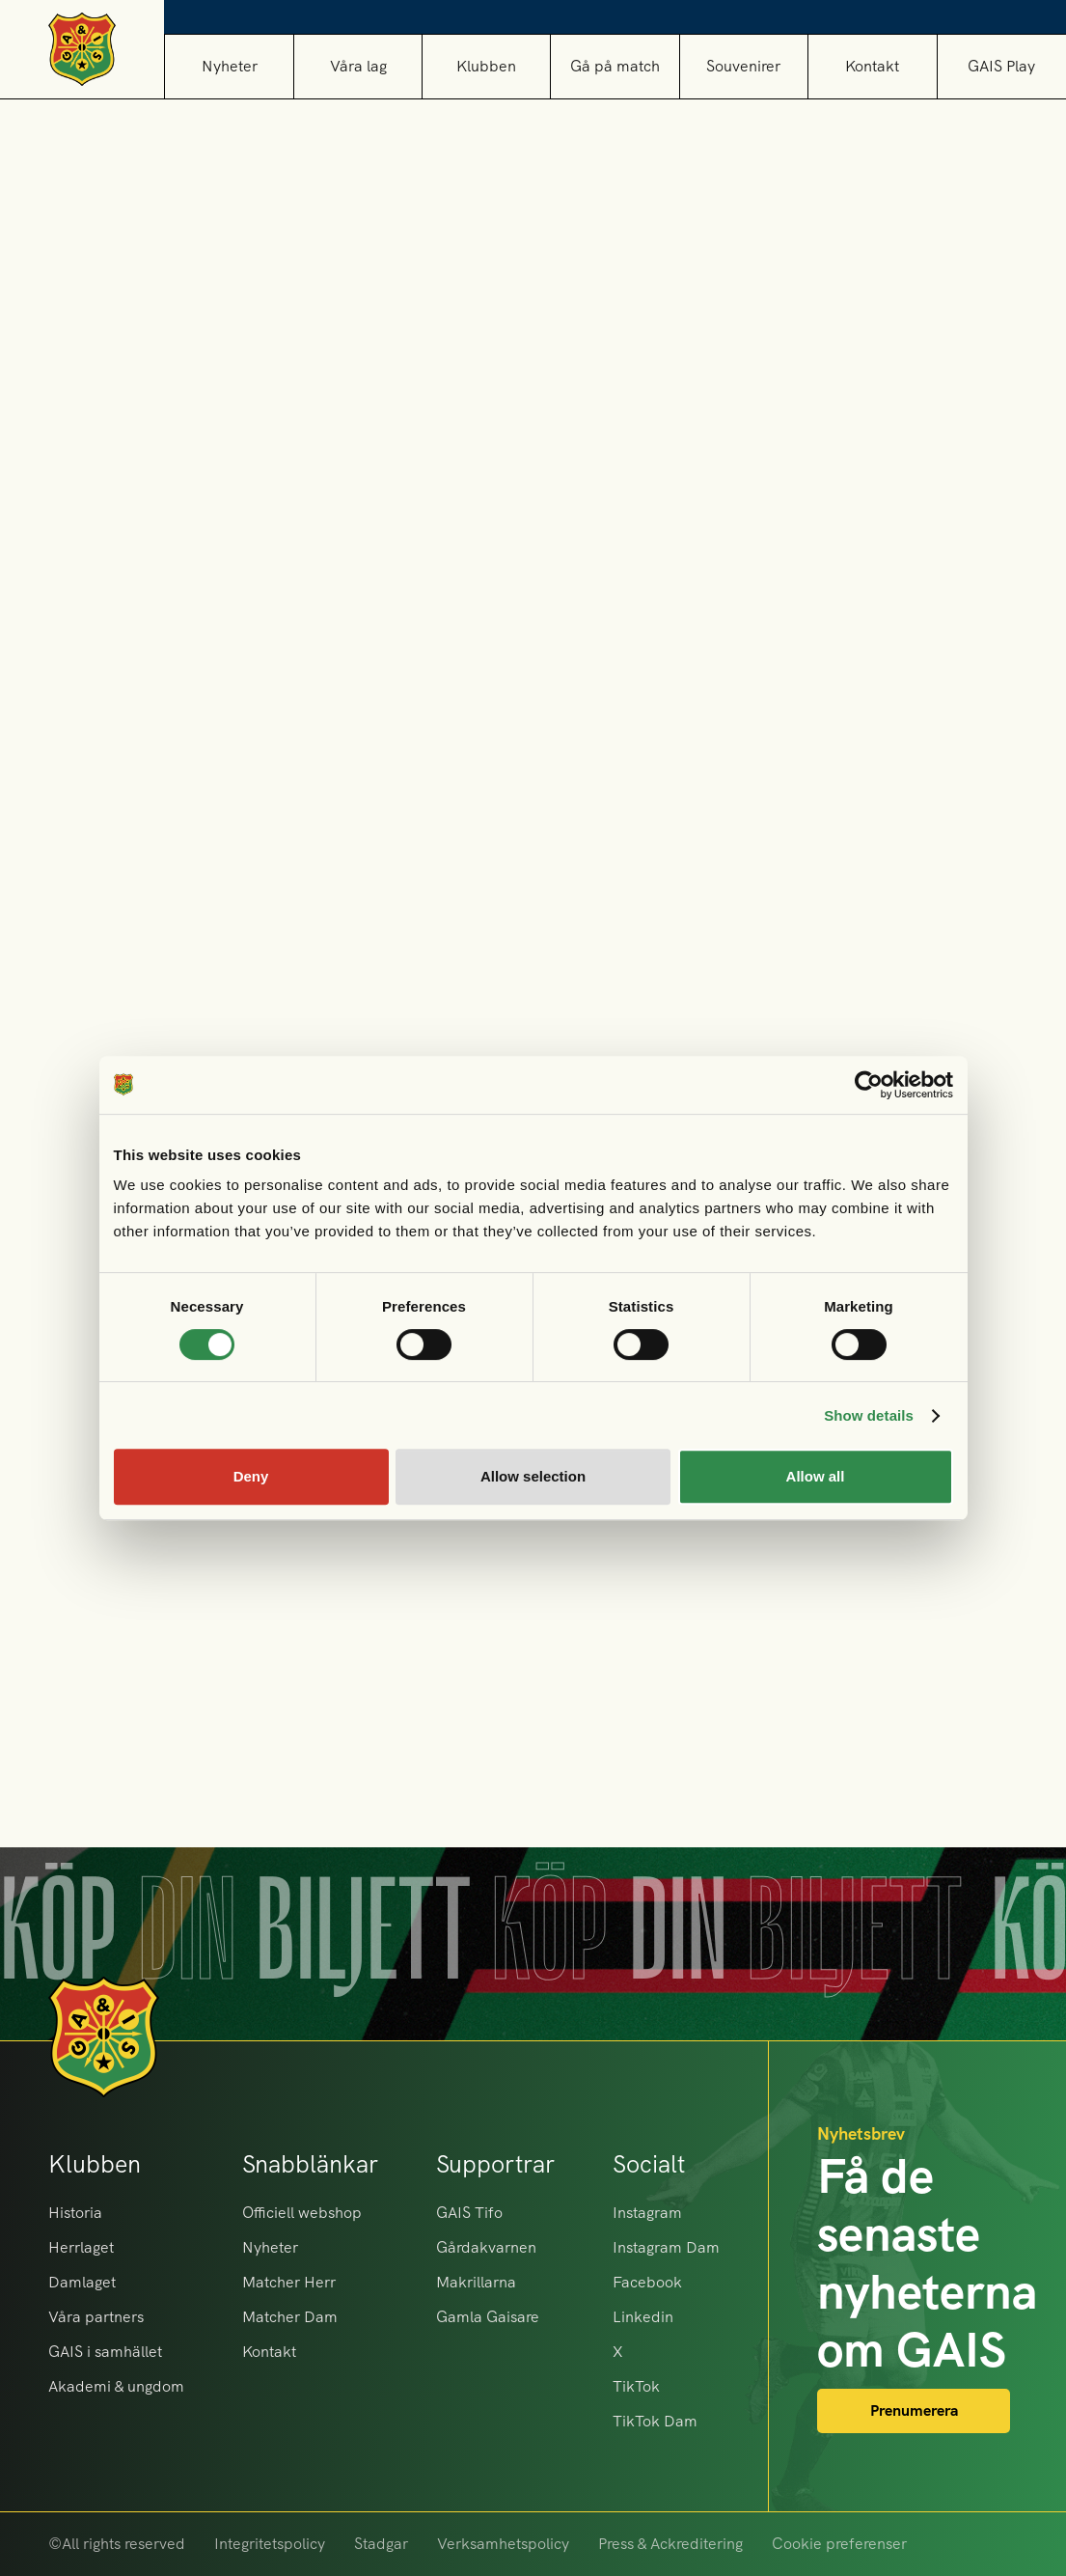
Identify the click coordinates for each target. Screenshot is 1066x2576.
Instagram (647, 2212)
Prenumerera (914, 2410)
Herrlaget (81, 2247)
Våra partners (96, 2317)
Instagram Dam (666, 2247)
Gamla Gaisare (487, 2317)
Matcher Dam (290, 2317)
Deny (251, 1476)
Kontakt (872, 66)
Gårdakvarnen (486, 2247)
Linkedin (643, 2317)
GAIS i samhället (105, 2351)
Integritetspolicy (269, 2544)
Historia (75, 2212)
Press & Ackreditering (670, 2544)
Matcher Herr (289, 2282)
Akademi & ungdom (116, 2386)
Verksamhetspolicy (503, 2544)
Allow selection (533, 1476)
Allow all (815, 1476)
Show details (869, 1415)
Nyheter (230, 66)
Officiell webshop (302, 2212)
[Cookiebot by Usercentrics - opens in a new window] (868, 1084)
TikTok (636, 2386)
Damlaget (82, 2282)
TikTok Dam (655, 2421)
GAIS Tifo (469, 2212)
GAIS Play (1001, 66)
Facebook (647, 2282)
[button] (357, 66)
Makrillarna (476, 2282)
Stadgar (381, 2544)
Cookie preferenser (839, 2544)
